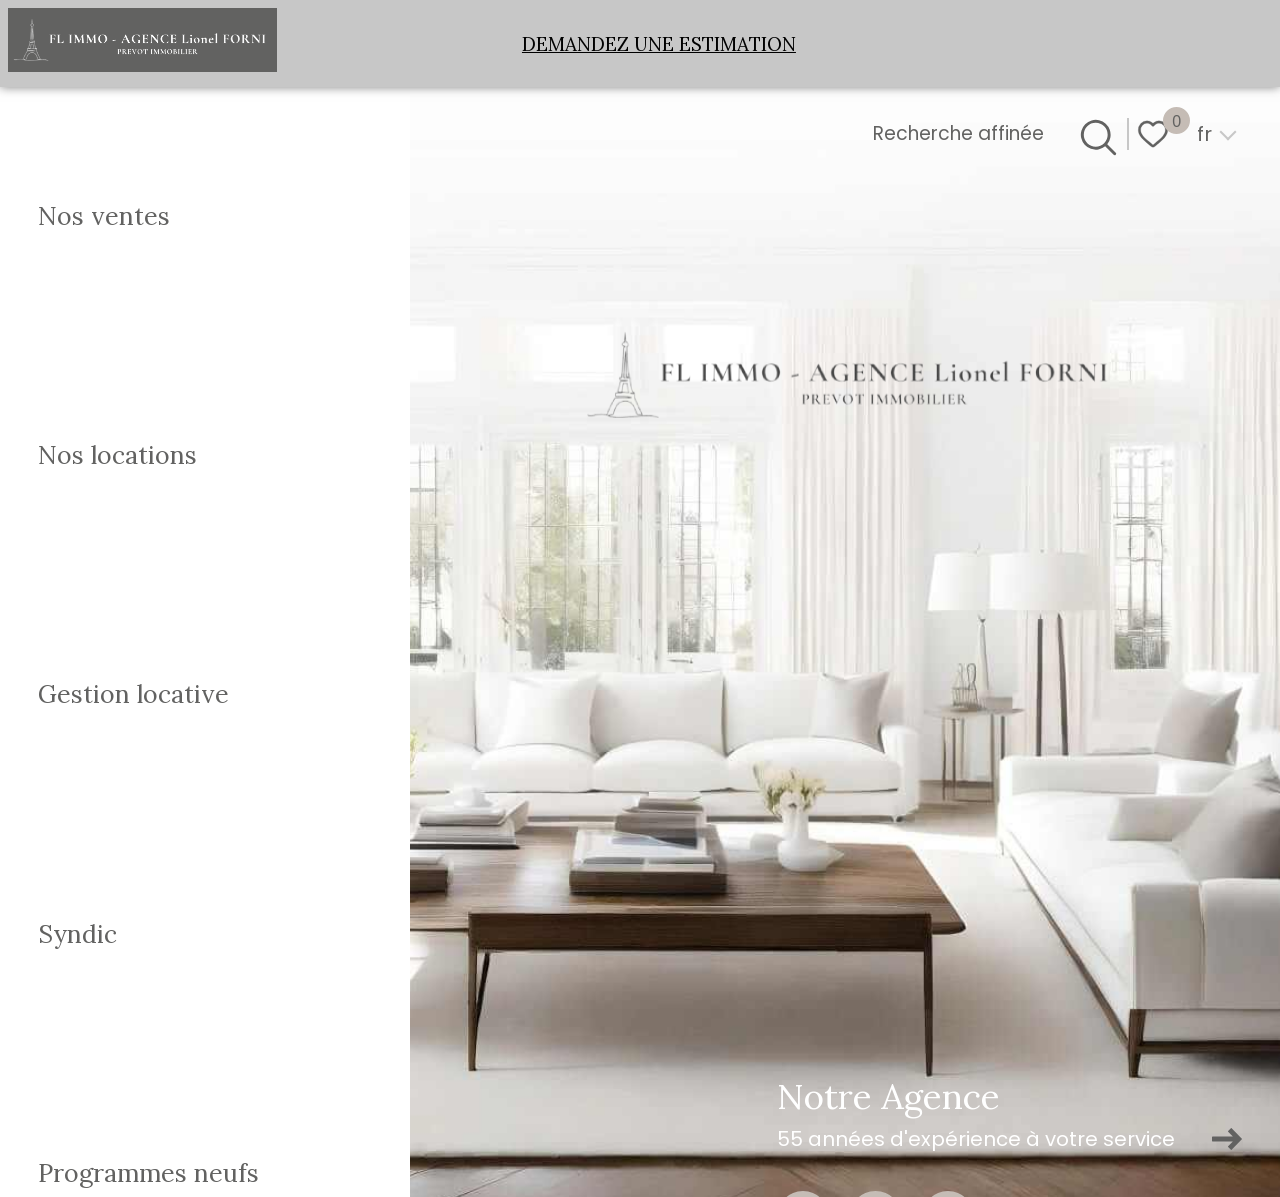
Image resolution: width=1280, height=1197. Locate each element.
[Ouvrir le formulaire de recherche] (1095, 134)
